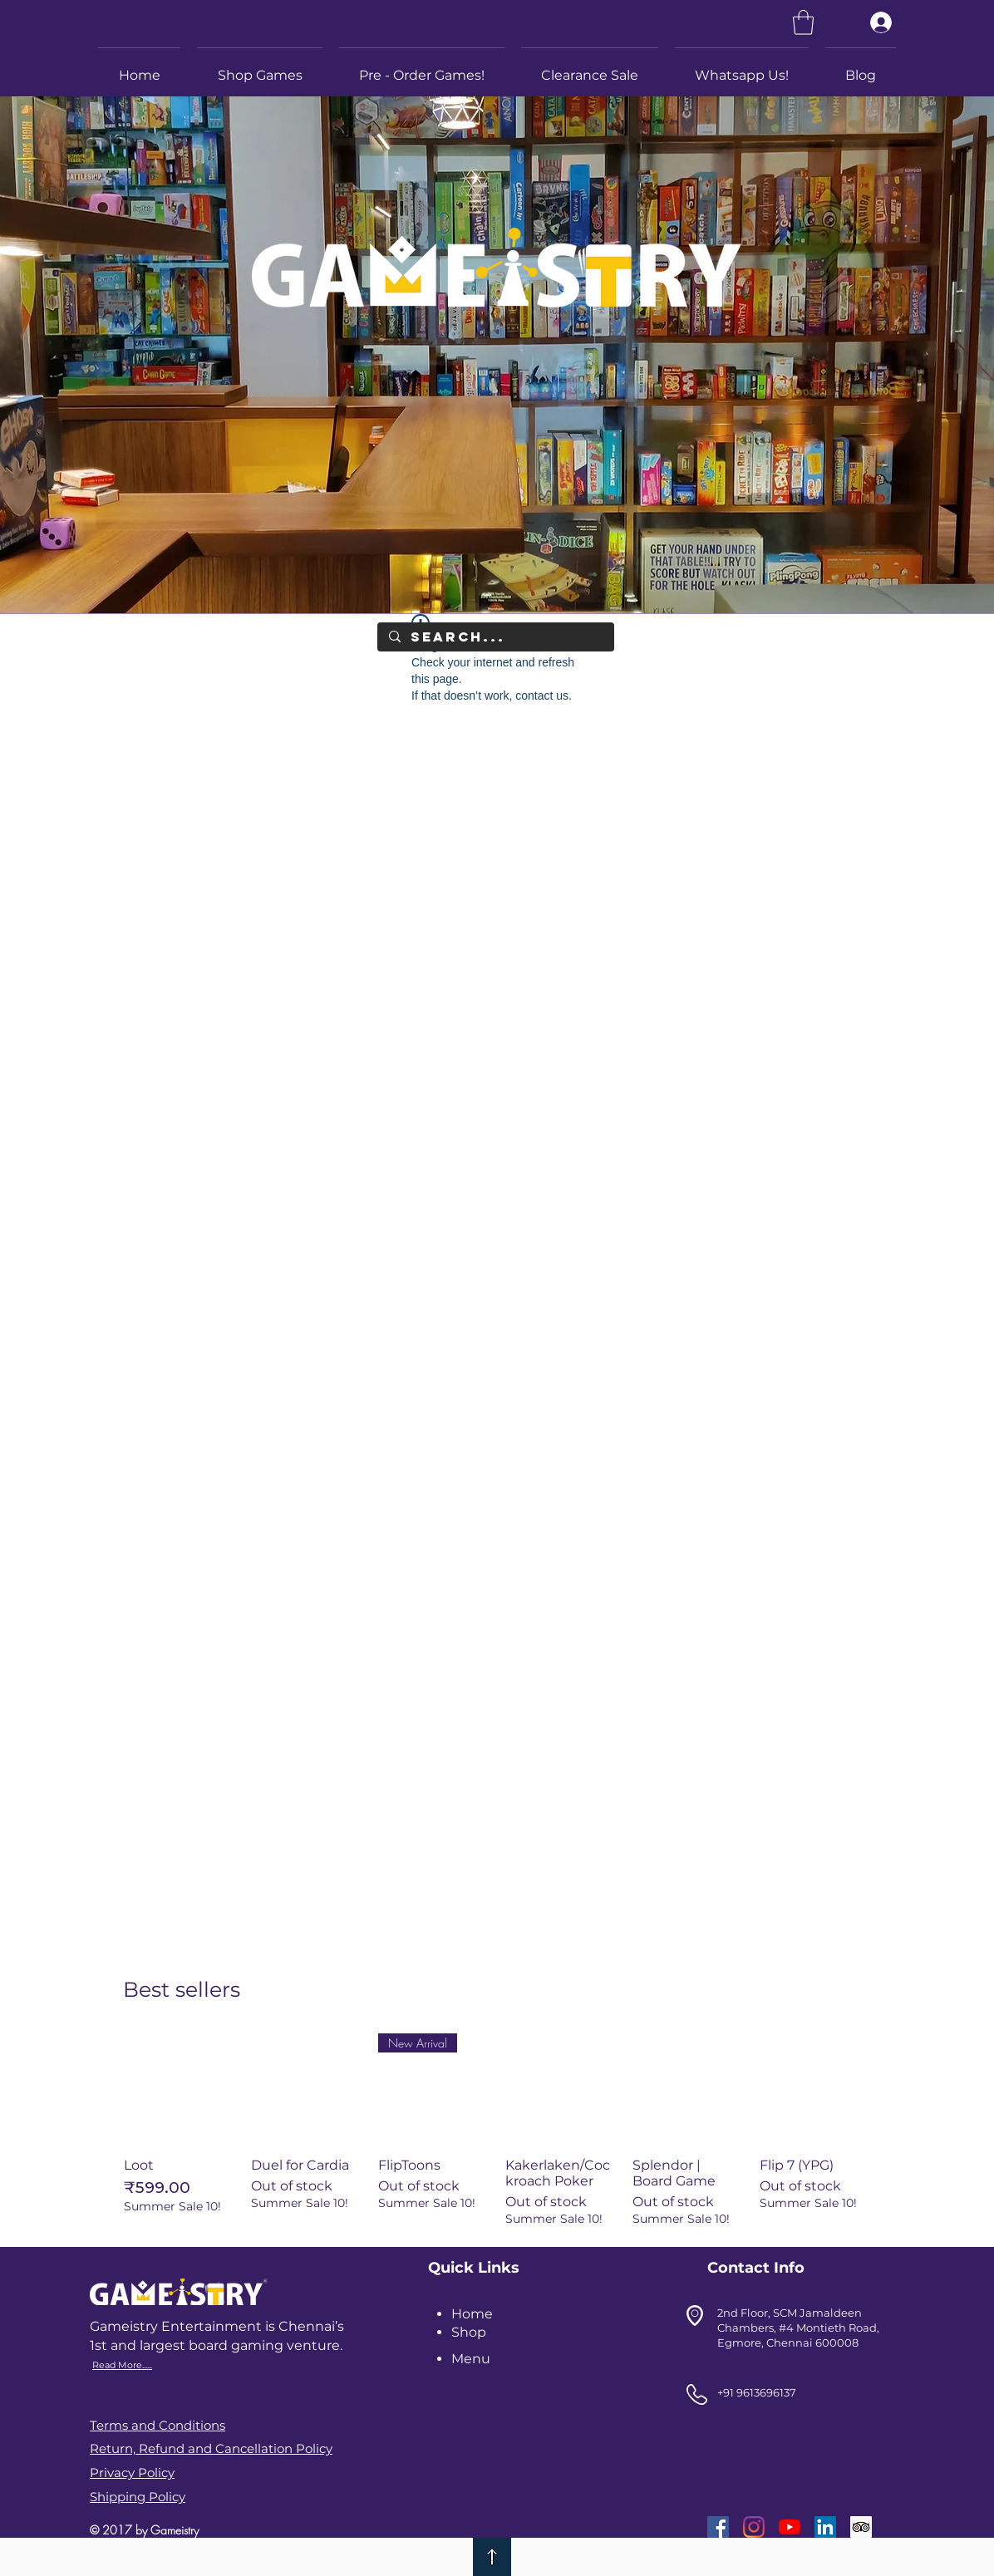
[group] (497, 2130)
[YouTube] (789, 2527)
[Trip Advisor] (861, 2527)
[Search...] (495, 637)
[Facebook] (718, 2527)
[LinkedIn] (825, 2527)
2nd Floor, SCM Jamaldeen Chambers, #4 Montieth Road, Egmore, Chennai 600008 (798, 2327)
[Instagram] (754, 2527)
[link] (803, 22)
